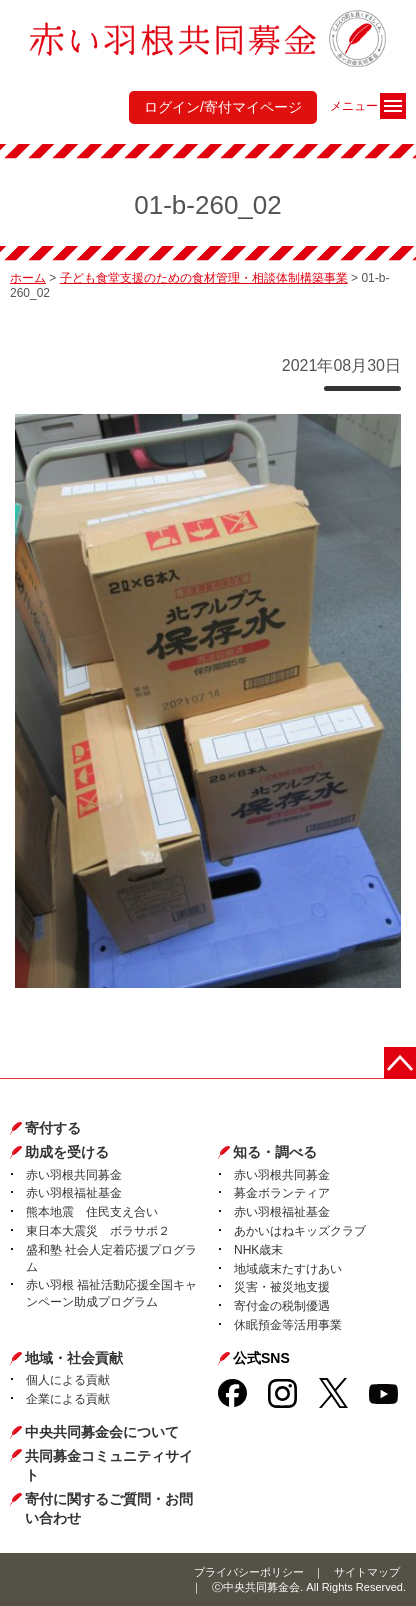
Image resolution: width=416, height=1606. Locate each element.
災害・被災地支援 (282, 1287)
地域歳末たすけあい (288, 1269)
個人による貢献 (68, 1380)
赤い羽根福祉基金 (74, 1193)
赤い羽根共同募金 (74, 1175)
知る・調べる (275, 1152)
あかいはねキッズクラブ (300, 1231)
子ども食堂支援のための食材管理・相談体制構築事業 (204, 278)
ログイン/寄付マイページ (223, 107)
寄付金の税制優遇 (282, 1306)
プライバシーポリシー (249, 1572)
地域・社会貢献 (74, 1358)
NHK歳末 (258, 1250)
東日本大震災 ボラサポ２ (98, 1231)
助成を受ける (67, 1152)
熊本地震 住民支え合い (92, 1212)
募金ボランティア (282, 1193)
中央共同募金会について (102, 1432)
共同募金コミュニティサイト (109, 1466)
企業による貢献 (68, 1399)
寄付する (53, 1128)
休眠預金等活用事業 (288, 1325)
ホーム (28, 278)
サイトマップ (367, 1572)
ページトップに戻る (400, 1063)
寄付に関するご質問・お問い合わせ (109, 1509)
